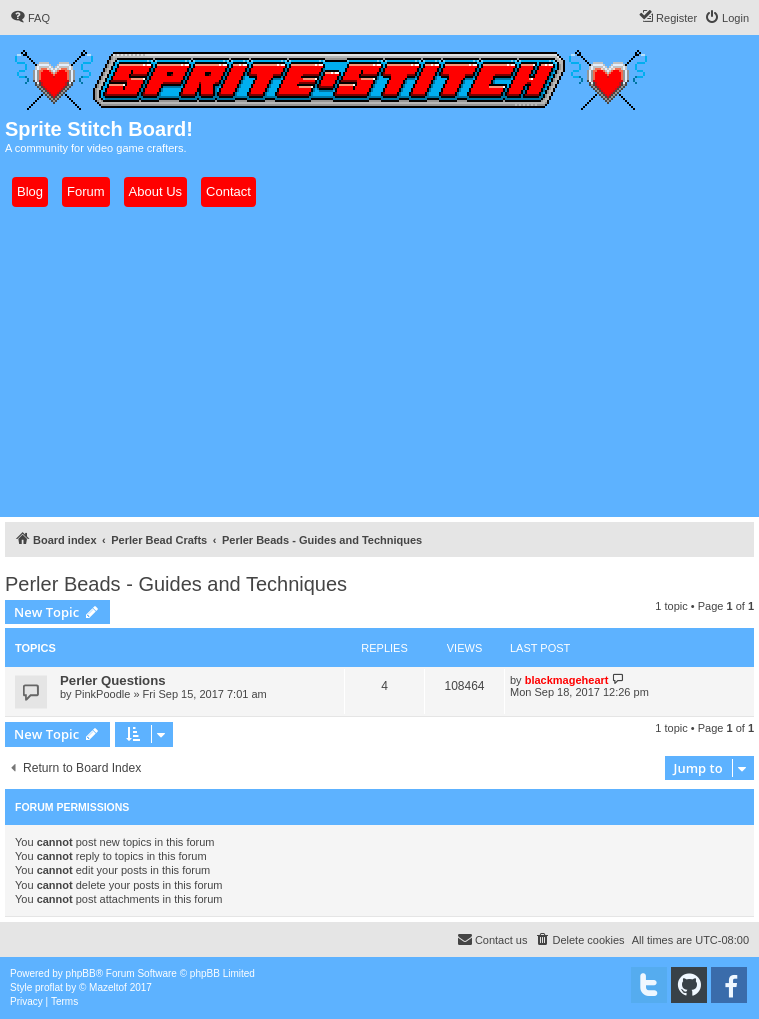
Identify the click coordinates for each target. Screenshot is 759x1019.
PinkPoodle (103, 694)
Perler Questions (113, 680)
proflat (49, 987)
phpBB (81, 973)
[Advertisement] (379, 362)
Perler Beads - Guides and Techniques (176, 584)
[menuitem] (30, 18)
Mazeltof (108, 987)
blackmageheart (567, 680)
